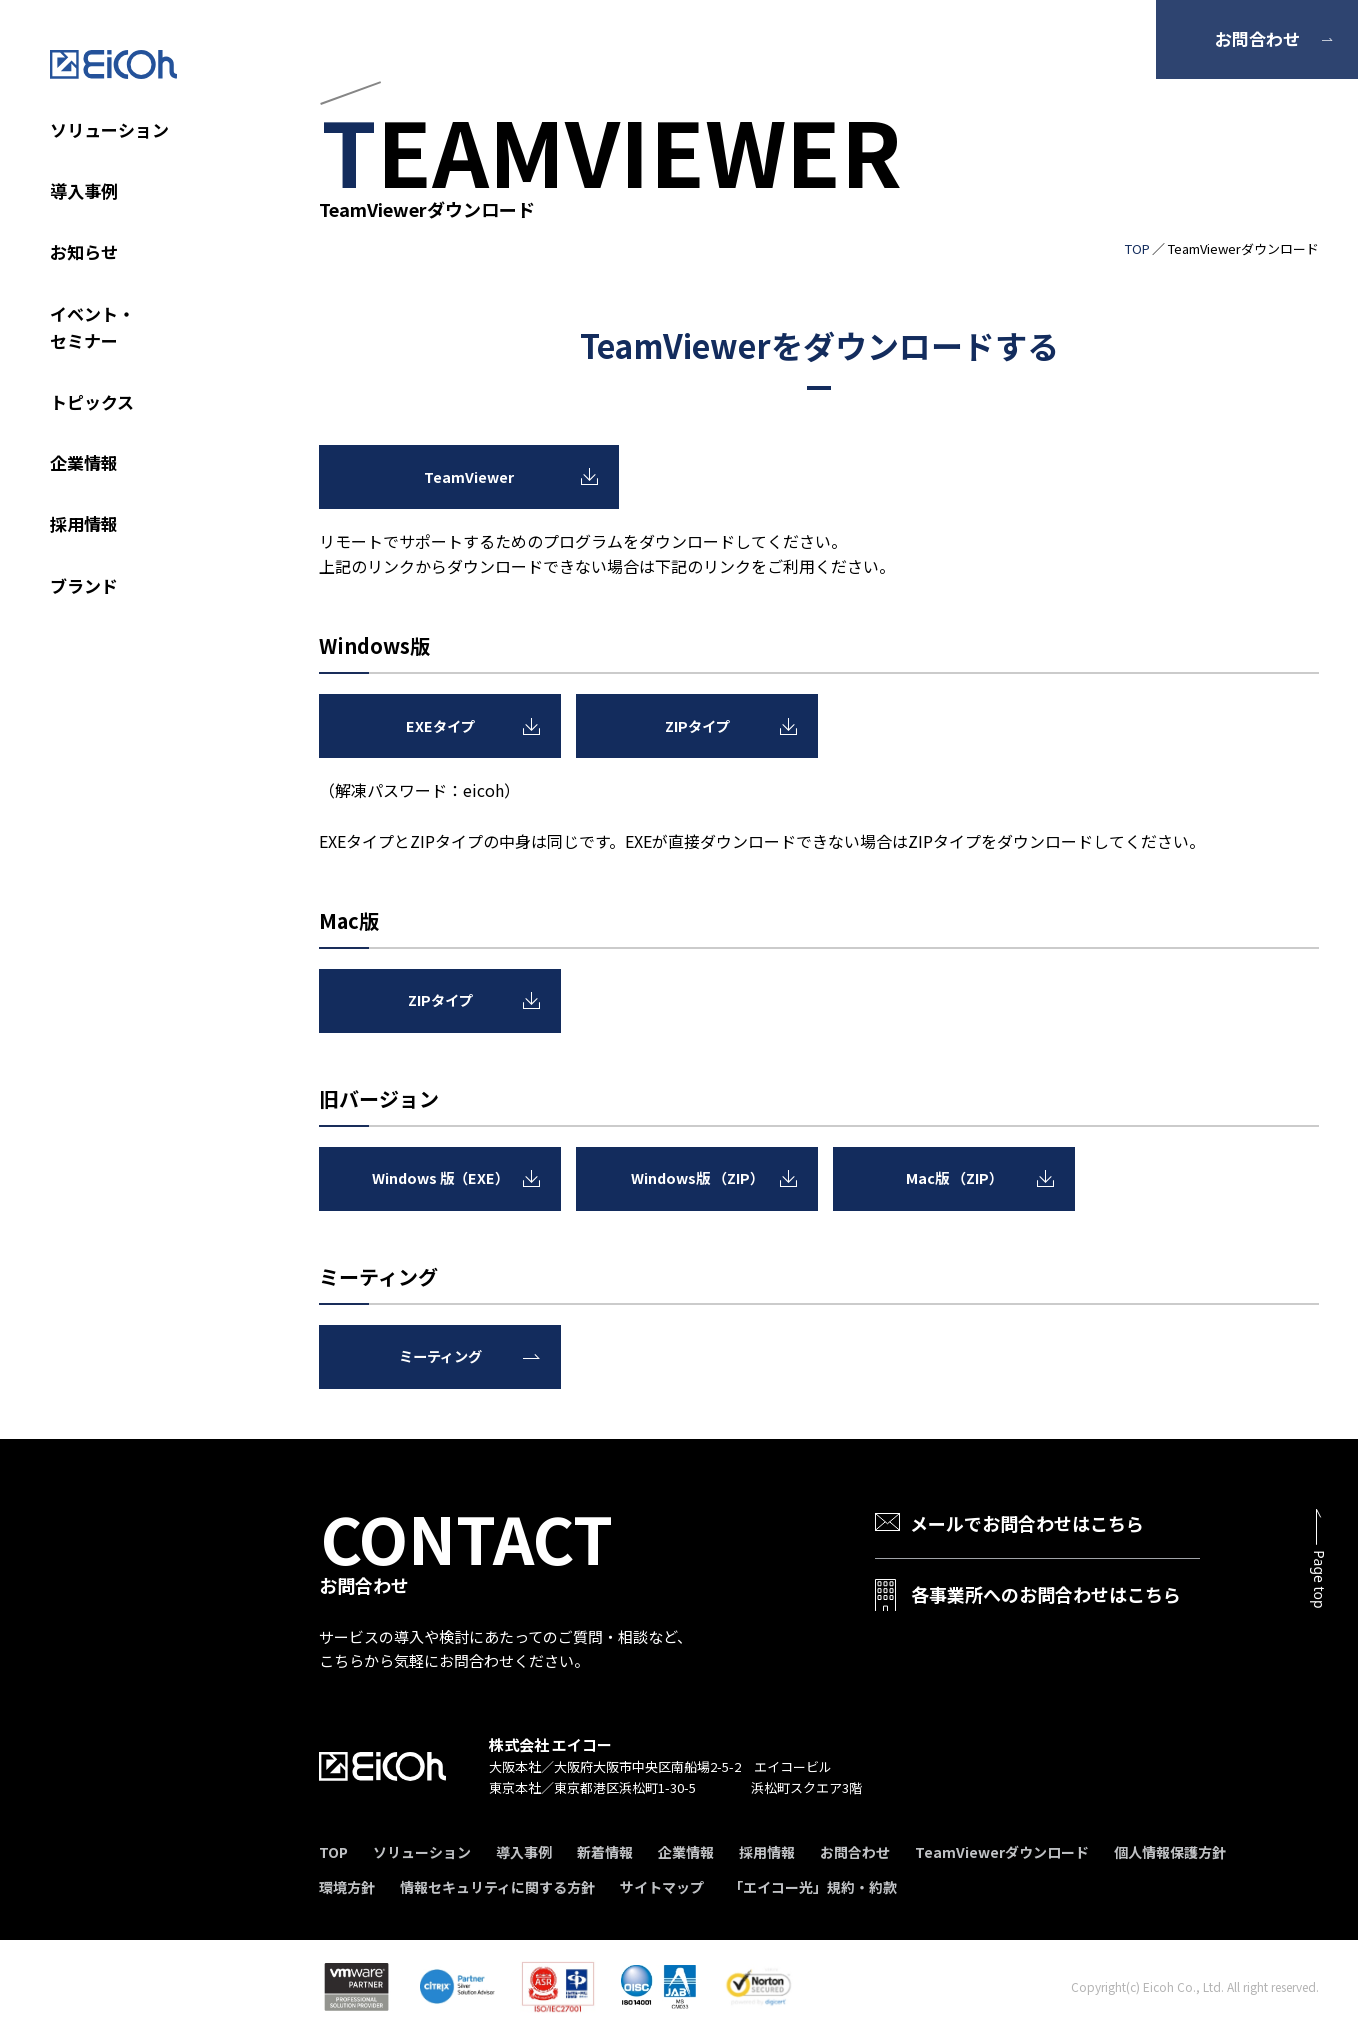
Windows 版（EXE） (440, 1178)
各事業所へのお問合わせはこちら (1046, 1593)
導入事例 (84, 190)
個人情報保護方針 (1170, 1852)
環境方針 (347, 1887)
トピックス (92, 401)
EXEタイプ (440, 725)
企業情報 (84, 462)
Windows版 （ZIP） (697, 1178)
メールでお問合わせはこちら (1027, 1523)
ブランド (84, 585)
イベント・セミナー (92, 327)
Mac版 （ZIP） (954, 1178)
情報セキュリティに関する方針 (497, 1887)
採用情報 (84, 523)
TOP (1137, 248)
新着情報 (605, 1852)
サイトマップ (662, 1887)
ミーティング (440, 1356)
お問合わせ (1257, 38)
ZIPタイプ (697, 725)
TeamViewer (469, 476)
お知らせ (84, 251)
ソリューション (109, 129)
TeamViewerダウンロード (1002, 1852)
